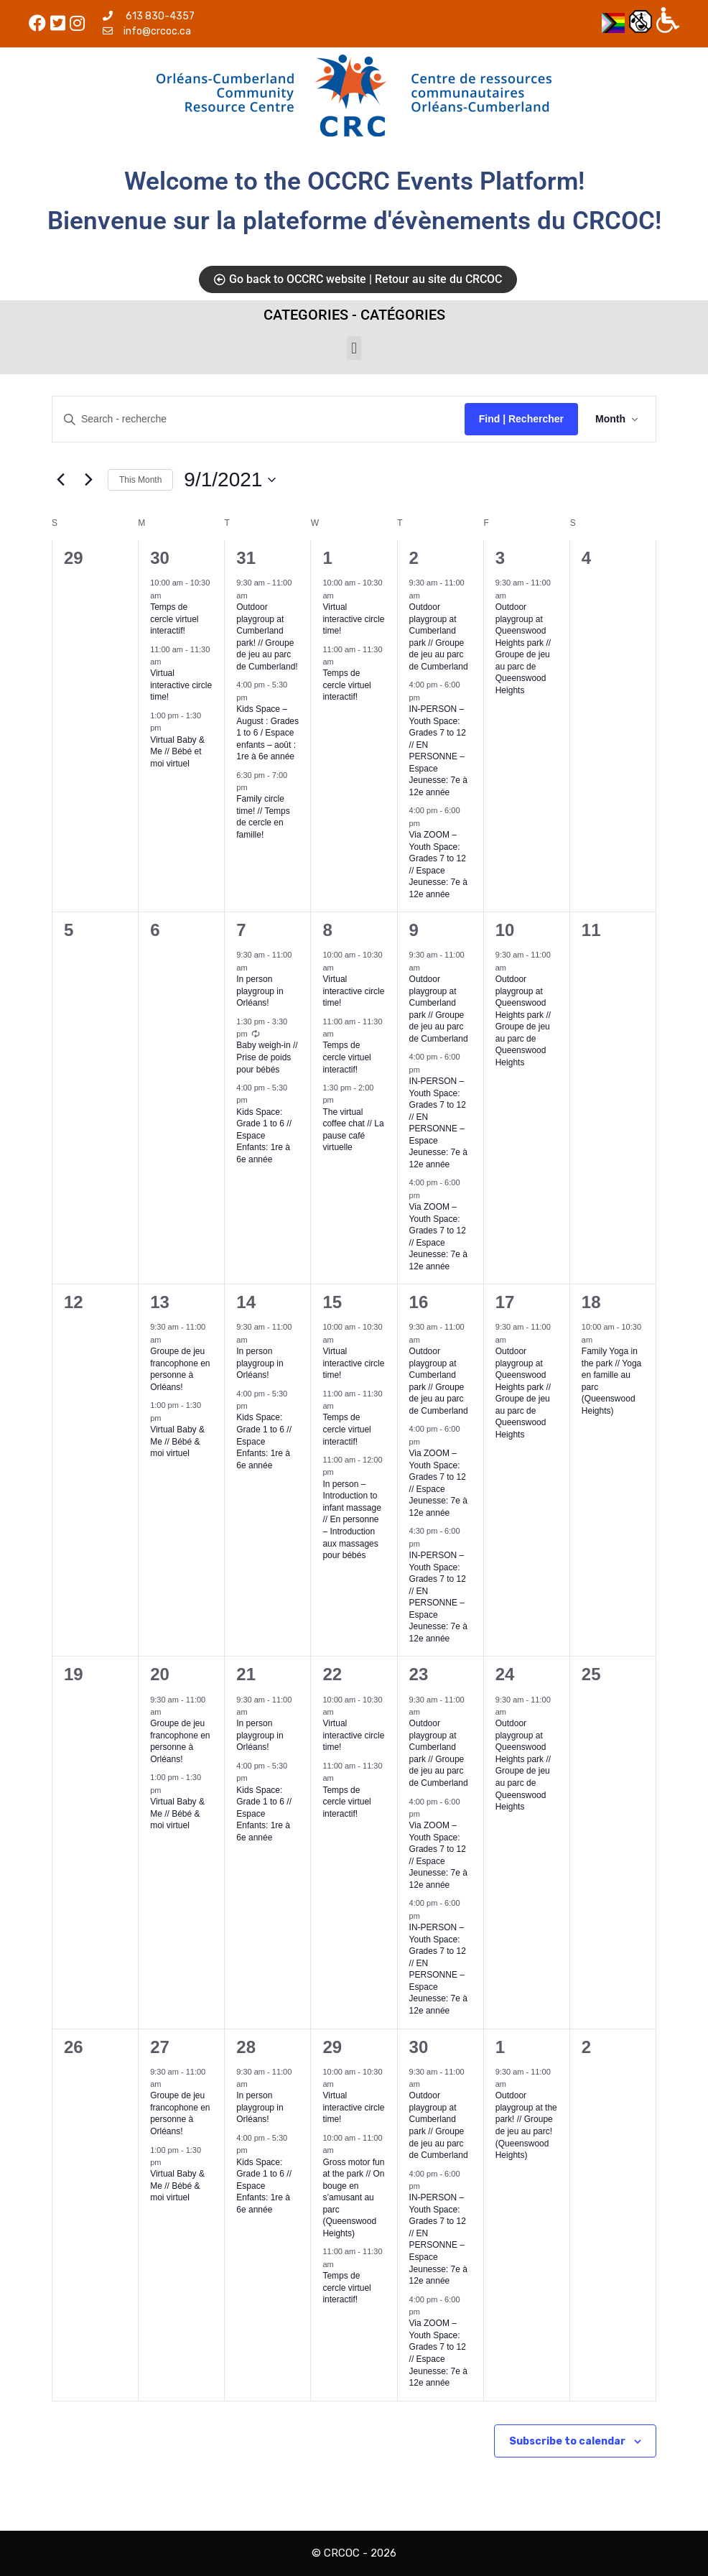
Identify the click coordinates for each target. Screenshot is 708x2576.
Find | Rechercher (521, 419)
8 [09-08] (327, 930)
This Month (140, 480)
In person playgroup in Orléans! (259, 991)
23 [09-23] (419, 1674)
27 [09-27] (159, 2047)
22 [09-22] (332, 1674)
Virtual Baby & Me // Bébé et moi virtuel (177, 752)
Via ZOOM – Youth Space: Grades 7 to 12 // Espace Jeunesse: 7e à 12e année (438, 1855)
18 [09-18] (591, 1302)
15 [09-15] (332, 1302)
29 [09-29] (332, 2047)
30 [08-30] (159, 557)
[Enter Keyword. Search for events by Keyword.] (258, 419)
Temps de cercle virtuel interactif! (174, 619)
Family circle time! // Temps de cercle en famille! (262, 817)
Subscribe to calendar (567, 2441)
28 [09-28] (246, 2047)
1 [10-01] (500, 2047)
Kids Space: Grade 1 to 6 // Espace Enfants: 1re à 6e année (264, 1135)
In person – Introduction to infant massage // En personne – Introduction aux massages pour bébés (351, 1519)
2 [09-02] (414, 557)
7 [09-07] (241, 930)
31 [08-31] (246, 557)
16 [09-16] (419, 1302)
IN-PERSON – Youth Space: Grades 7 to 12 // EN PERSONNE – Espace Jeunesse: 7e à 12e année (438, 750)
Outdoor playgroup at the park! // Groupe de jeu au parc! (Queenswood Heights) (526, 2125)
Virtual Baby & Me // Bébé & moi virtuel (177, 1441)
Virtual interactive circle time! (181, 685)
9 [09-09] (414, 930)
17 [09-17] (505, 1302)
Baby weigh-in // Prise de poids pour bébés (266, 1057)
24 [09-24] (505, 1674)
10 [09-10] (505, 930)
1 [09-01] (327, 557)
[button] (353, 348)
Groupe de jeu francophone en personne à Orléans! (180, 1369)
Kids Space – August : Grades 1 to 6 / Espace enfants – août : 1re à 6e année (267, 732)
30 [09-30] (419, 2047)
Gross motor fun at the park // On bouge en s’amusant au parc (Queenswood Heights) (353, 2197)
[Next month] (88, 479)
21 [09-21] (246, 1674)
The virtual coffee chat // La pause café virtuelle (352, 1130)
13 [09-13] (159, 1302)
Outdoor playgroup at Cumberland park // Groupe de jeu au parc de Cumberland (438, 1381)
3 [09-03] (500, 557)
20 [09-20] (159, 1674)
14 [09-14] (246, 1302)
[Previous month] (60, 479)
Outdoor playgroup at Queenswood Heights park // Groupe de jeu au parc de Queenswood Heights (523, 648)
